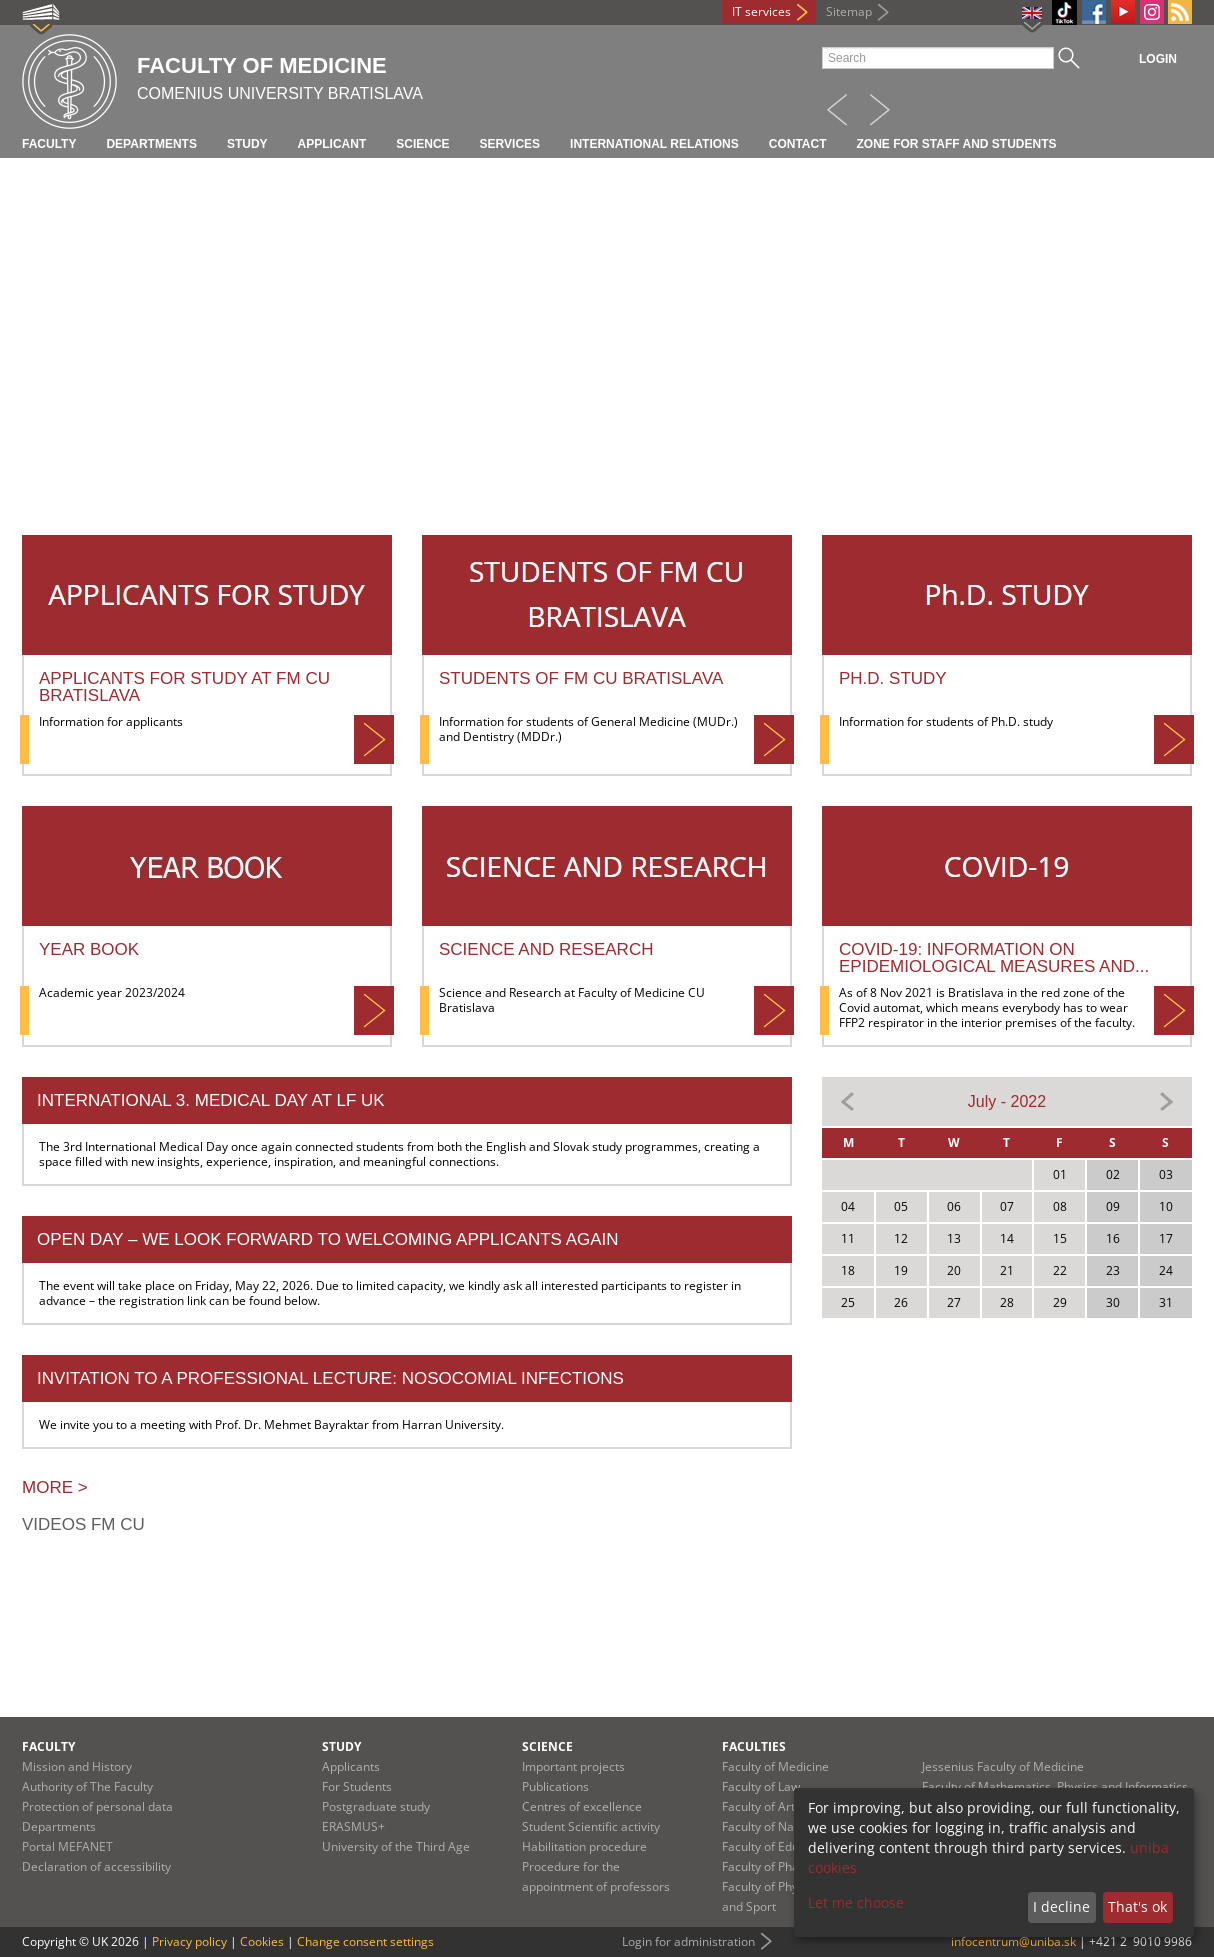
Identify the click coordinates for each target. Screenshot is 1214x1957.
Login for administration (688, 1941)
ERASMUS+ (353, 1826)
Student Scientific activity (591, 1826)
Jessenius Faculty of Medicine (1003, 1766)
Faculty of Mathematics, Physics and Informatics (1055, 1786)
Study (247, 144)
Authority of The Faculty (87, 1786)
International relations (654, 144)
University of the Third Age (396, 1846)
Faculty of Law (761, 1786)
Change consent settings (365, 1941)
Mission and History (77, 1766)
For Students (357, 1786)
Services (510, 144)
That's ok (1137, 1906)
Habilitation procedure (584, 1846)
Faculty (49, 144)
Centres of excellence (582, 1806)
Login (1158, 59)
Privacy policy (189, 1941)
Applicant (332, 144)
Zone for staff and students (957, 144)
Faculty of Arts (761, 1806)
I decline (1061, 1906)
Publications (555, 1786)
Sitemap (849, 11)
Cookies (262, 1941)
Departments (151, 144)
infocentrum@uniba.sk (1013, 1941)
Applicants (351, 1766)
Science (422, 144)
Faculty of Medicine (775, 1766)
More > (55, 1487)
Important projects (573, 1766)
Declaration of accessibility (96, 1866)
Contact (798, 144)
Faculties (754, 1746)
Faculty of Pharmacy (778, 1866)
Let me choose (856, 1902)
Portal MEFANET (67, 1846)
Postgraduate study (376, 1806)
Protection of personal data (97, 1806)
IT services (761, 11)
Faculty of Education (777, 1846)
